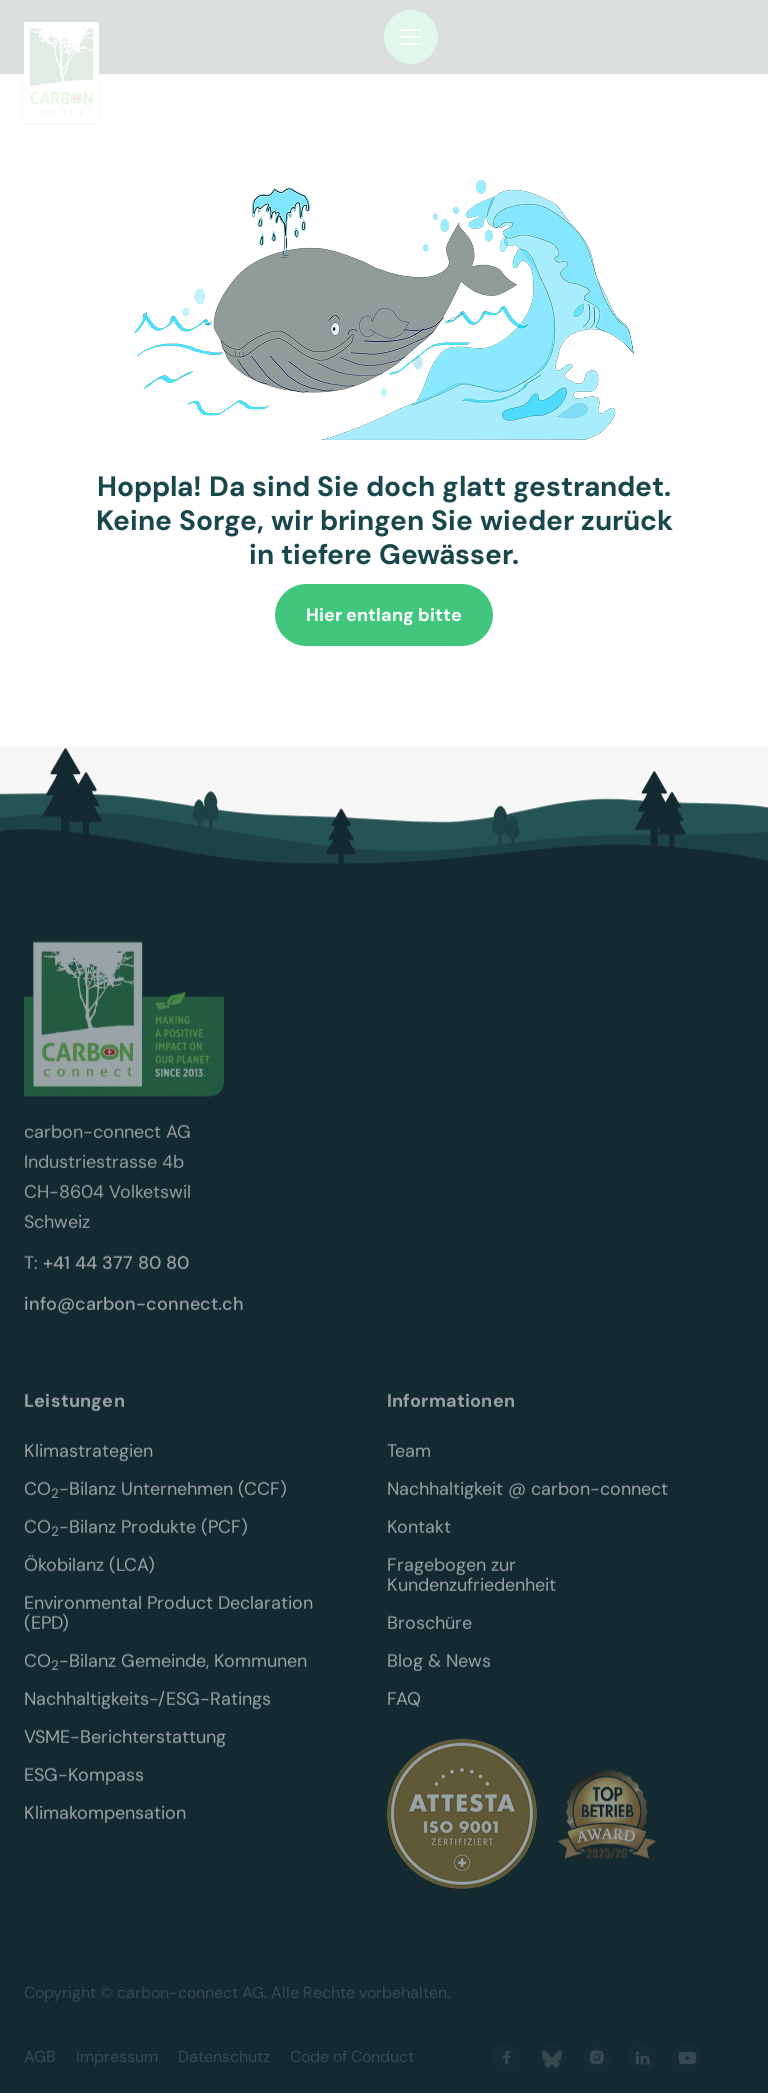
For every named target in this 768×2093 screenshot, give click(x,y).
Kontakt (419, 1541)
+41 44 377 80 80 (116, 1277)
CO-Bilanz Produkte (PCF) (136, 1541)
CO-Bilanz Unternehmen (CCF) (155, 1503)
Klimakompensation (105, 1827)
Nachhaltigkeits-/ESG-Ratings (147, 1713)
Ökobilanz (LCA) (89, 1579)
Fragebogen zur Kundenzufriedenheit (471, 1589)
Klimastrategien (88, 1465)
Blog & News (439, 1675)
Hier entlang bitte (384, 615)
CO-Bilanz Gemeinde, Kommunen (165, 1675)
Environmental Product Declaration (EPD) (171, 1627)
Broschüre (429, 1637)
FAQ (404, 1713)
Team (409, 1465)
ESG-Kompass (84, 1789)
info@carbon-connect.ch (134, 1318)
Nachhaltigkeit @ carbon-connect (527, 1503)
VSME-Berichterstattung (125, 1751)
